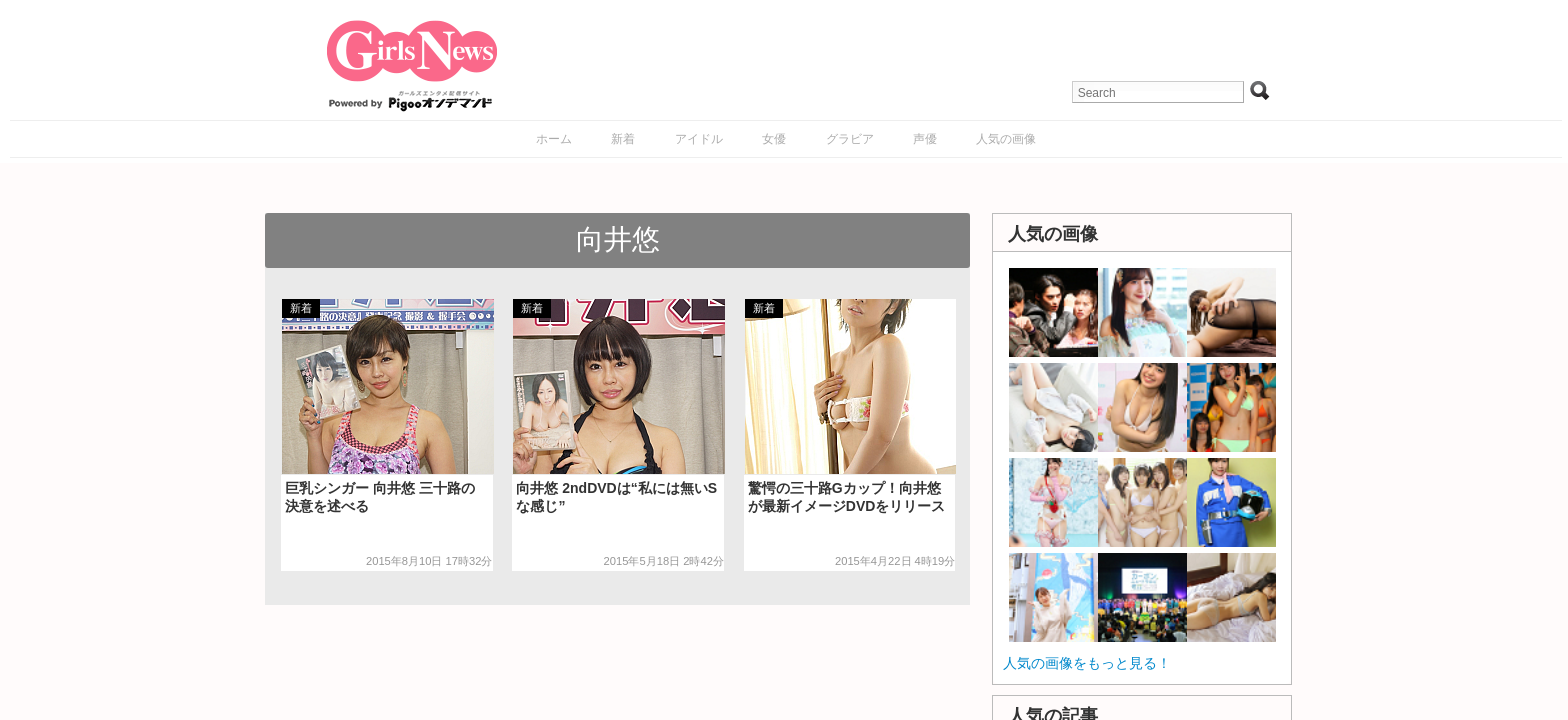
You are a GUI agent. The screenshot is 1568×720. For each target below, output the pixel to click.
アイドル (699, 139)
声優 (925, 139)
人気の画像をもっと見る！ (1087, 663)
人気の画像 (1006, 139)
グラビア (850, 139)
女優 (774, 139)
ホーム (554, 139)
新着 (623, 139)
